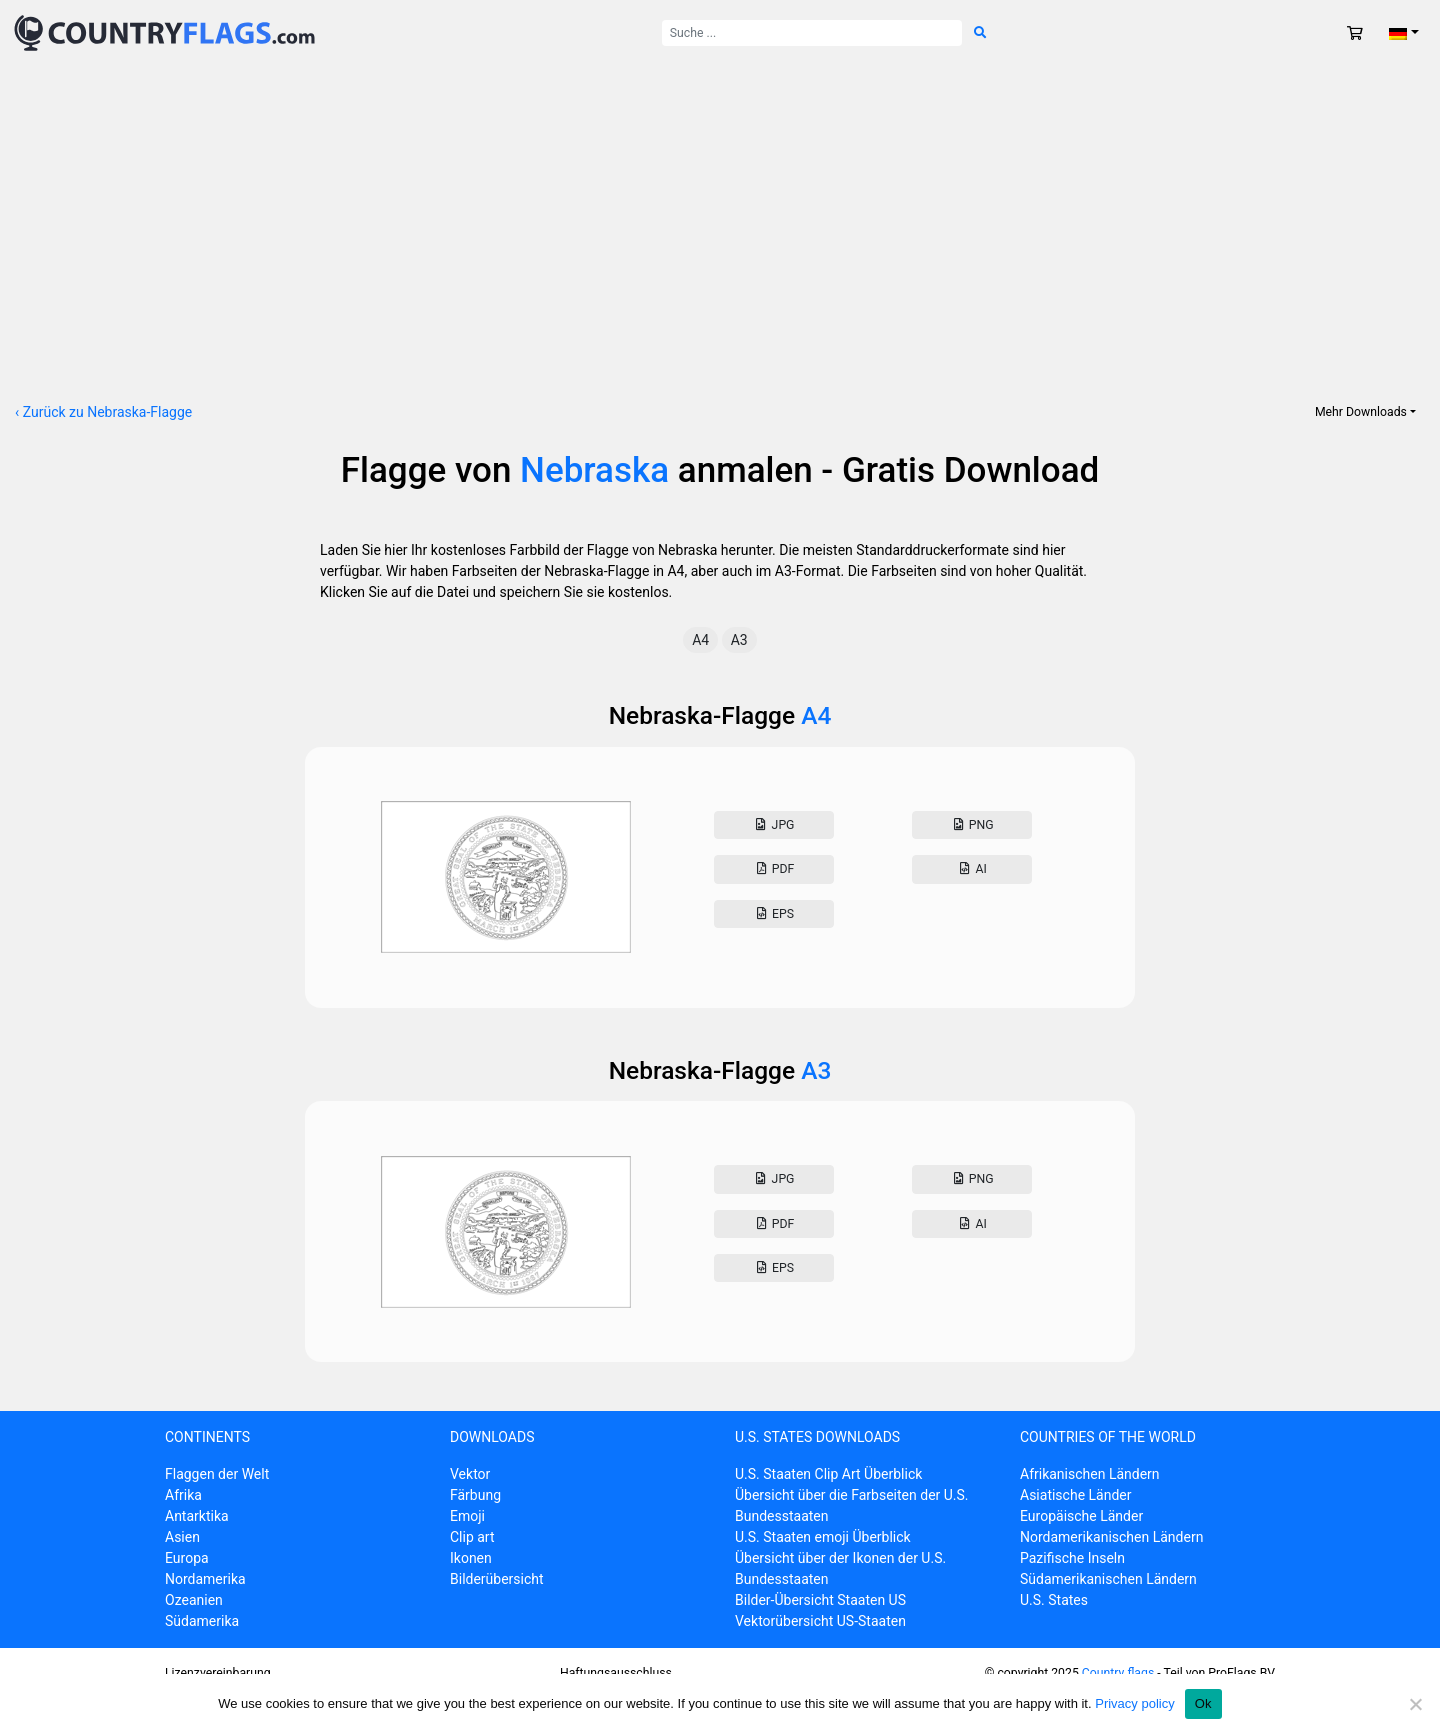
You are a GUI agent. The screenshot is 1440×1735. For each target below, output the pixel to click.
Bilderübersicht (497, 1579)
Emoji (467, 1516)
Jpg (773, 825)
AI (972, 869)
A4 (700, 640)
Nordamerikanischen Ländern (1111, 1537)
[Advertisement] (720, 216)
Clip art (472, 1537)
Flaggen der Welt (217, 1474)
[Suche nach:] (812, 33)
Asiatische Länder (1075, 1495)
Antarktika (197, 1516)
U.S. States (1054, 1600)
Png (971, 825)
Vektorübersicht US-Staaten (820, 1621)
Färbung (475, 1495)
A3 (739, 640)
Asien (182, 1537)
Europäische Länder (1081, 1516)
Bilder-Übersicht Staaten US (820, 1600)
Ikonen (471, 1558)
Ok (1203, 1703)
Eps (774, 914)
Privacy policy (1134, 1703)
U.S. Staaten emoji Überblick (823, 1537)
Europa (187, 1558)
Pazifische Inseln (1072, 1558)
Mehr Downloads (1361, 412)
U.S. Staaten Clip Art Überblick (828, 1474)
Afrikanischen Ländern (1090, 1474)
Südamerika (202, 1621)
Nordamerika (205, 1579)
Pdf (773, 869)
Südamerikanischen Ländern (1108, 1579)
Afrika (183, 1495)
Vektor (470, 1474)
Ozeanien (194, 1600)
